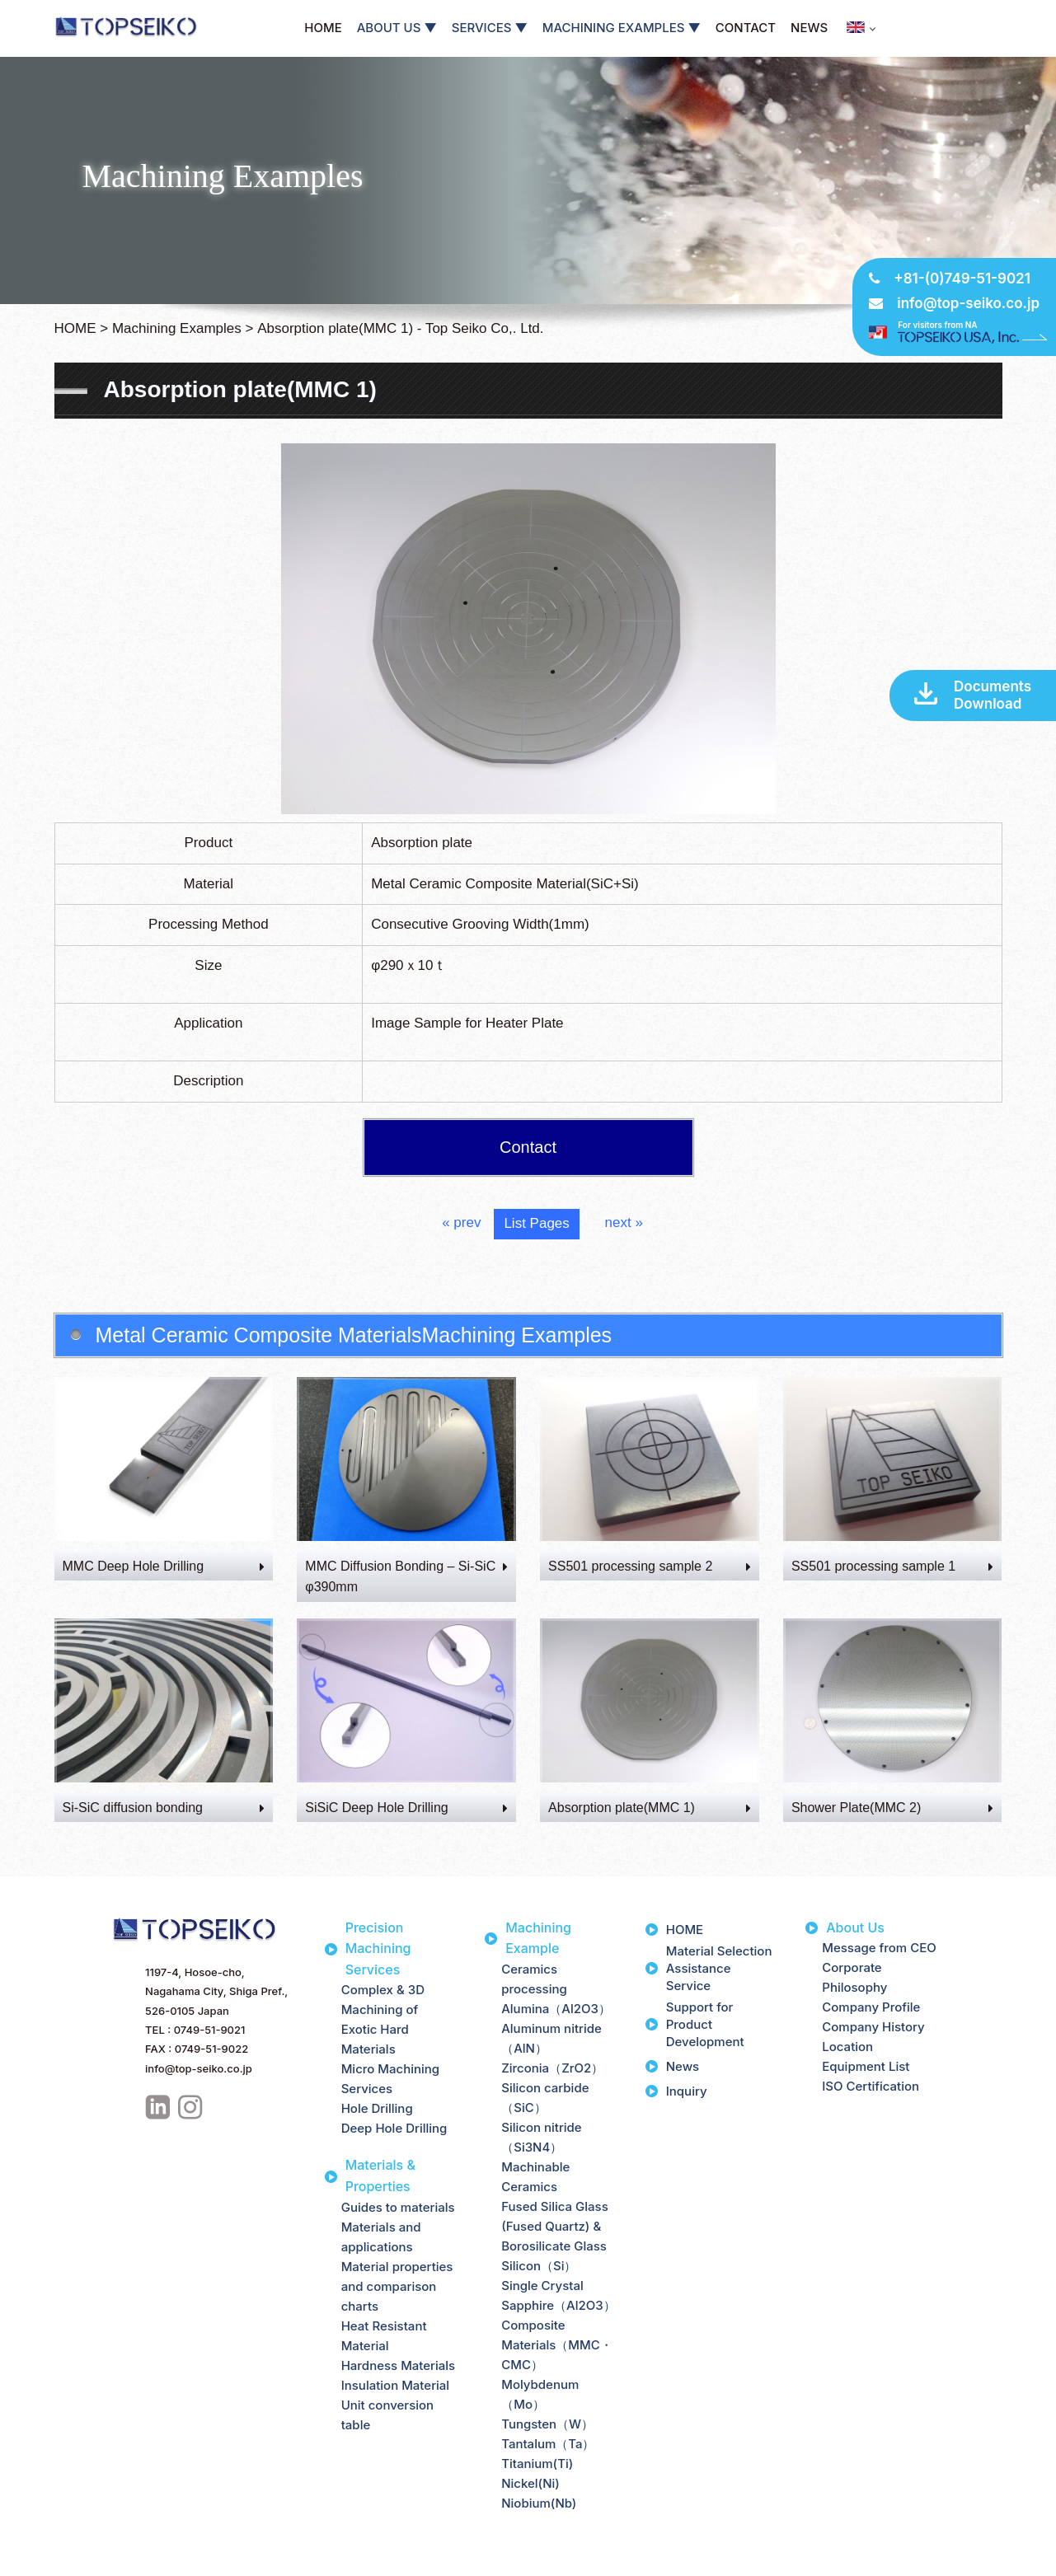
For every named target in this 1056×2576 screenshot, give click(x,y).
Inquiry (686, 2091)
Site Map (128, 2561)
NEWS (809, 27)
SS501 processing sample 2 (649, 1566)
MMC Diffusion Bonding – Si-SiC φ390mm (406, 1577)
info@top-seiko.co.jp (968, 303)
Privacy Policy (51, 2561)
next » (624, 1222)
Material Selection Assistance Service (719, 1968)
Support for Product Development (705, 2024)
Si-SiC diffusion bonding (164, 1808)
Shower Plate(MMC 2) (892, 1808)
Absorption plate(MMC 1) (649, 1808)
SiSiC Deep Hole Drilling (406, 1808)
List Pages (536, 1223)
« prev (461, 1222)
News (682, 2066)
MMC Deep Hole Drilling (164, 1566)
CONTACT (746, 27)
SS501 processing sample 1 (892, 1566)
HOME (322, 27)
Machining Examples (177, 328)
